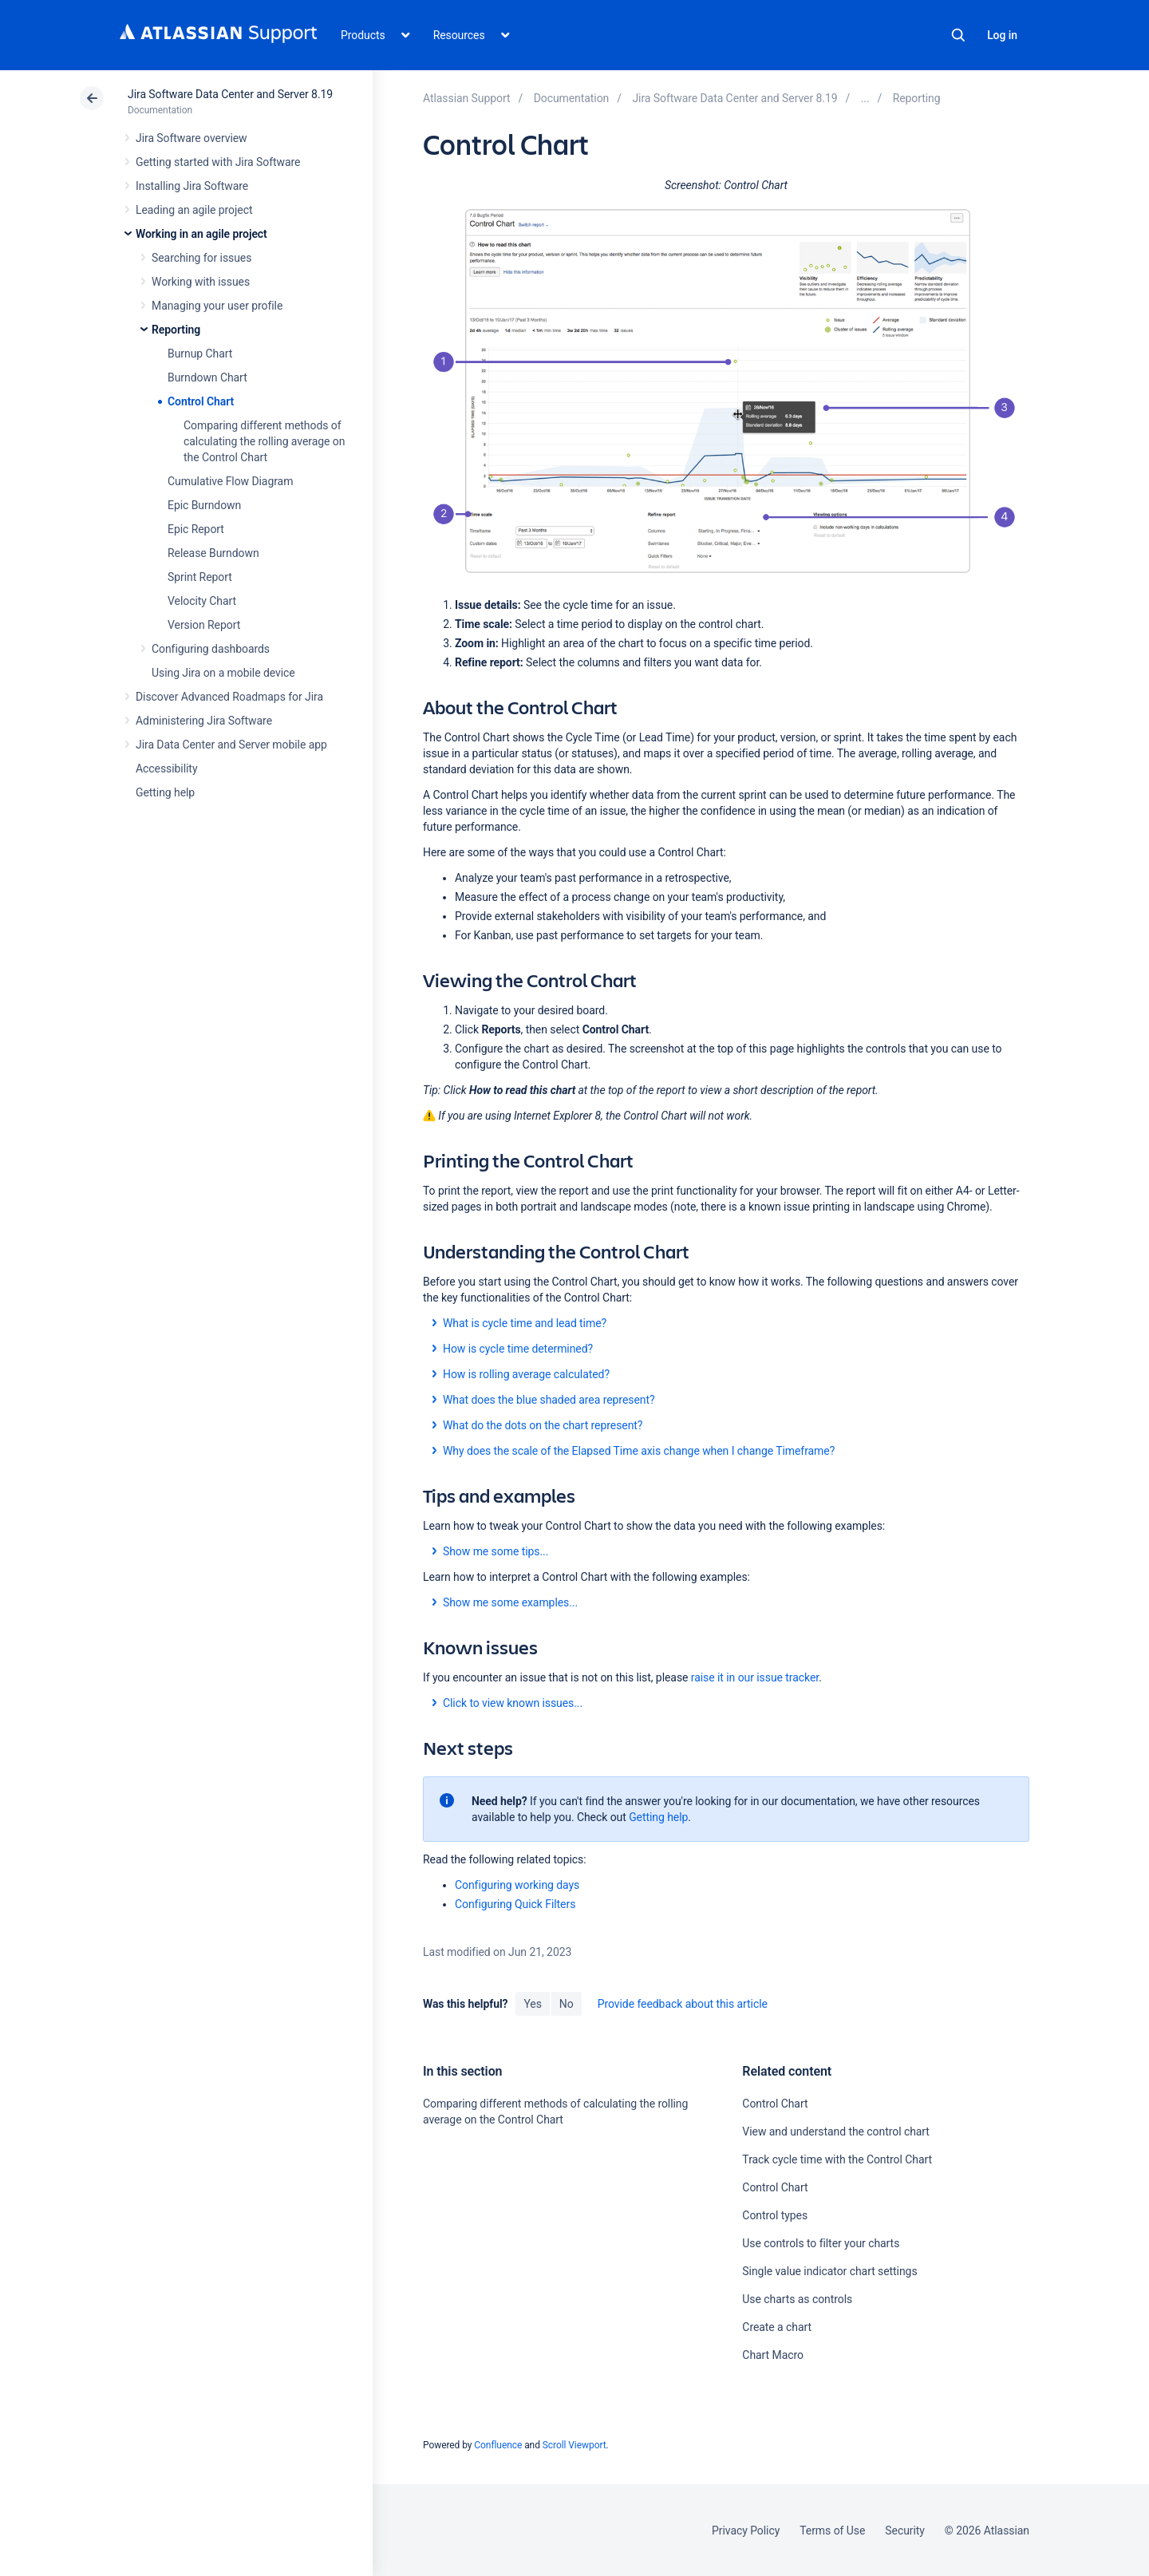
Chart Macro (773, 2355)
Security (905, 2530)
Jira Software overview (191, 138)
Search (958, 35)
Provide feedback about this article (683, 2003)
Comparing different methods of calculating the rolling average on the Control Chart (264, 441)
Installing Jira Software (192, 186)
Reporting (176, 329)
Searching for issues (201, 257)
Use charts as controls (797, 2299)
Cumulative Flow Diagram (230, 481)
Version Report (204, 624)
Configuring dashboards (211, 648)
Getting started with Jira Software (218, 162)
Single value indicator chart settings (829, 2271)
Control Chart (201, 401)
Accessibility (166, 768)
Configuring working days (517, 1885)
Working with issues (201, 281)
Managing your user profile (217, 305)
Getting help (165, 792)
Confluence (498, 2445)
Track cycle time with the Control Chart (837, 2159)
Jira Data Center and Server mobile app (231, 744)
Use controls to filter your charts (820, 2243)
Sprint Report (200, 577)
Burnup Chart (200, 353)
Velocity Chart (202, 601)
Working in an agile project (201, 233)
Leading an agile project (194, 209)
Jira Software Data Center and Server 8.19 (230, 94)
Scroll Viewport (574, 2445)
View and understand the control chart (836, 2131)
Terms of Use (832, 2530)
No (566, 2003)
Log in (1002, 35)
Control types (774, 2215)
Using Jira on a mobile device (223, 672)
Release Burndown (213, 553)
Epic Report (196, 529)
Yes (532, 2003)
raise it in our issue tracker (755, 1677)
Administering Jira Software (204, 720)
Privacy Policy (746, 2530)
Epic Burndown (204, 505)
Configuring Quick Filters (515, 1904)
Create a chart (776, 2327)
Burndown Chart (207, 377)
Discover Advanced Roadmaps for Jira (229, 696)
